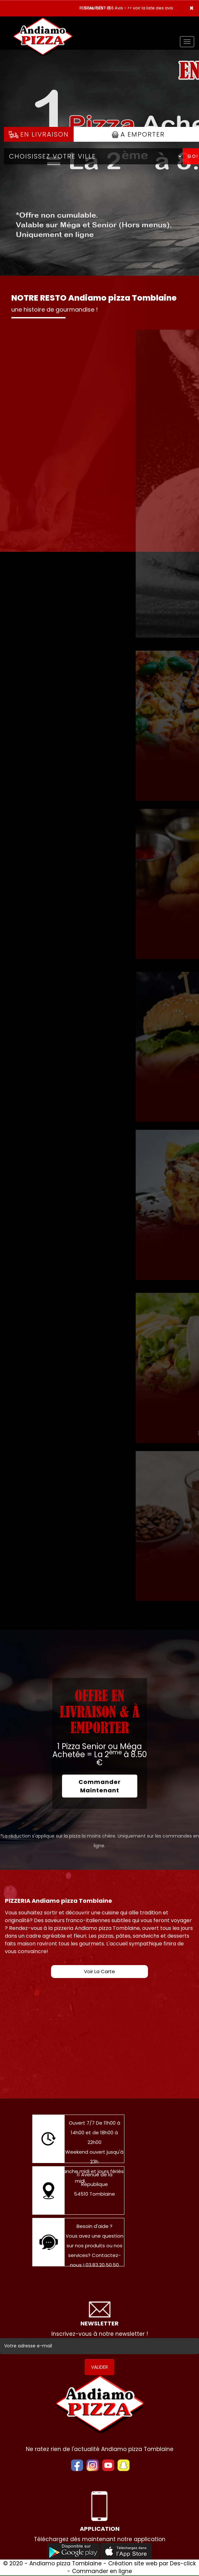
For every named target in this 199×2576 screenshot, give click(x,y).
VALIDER (99, 2367)
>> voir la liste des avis (150, 8)
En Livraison (39, 134)
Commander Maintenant (100, 1786)
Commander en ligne (102, 2571)
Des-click (183, 2563)
